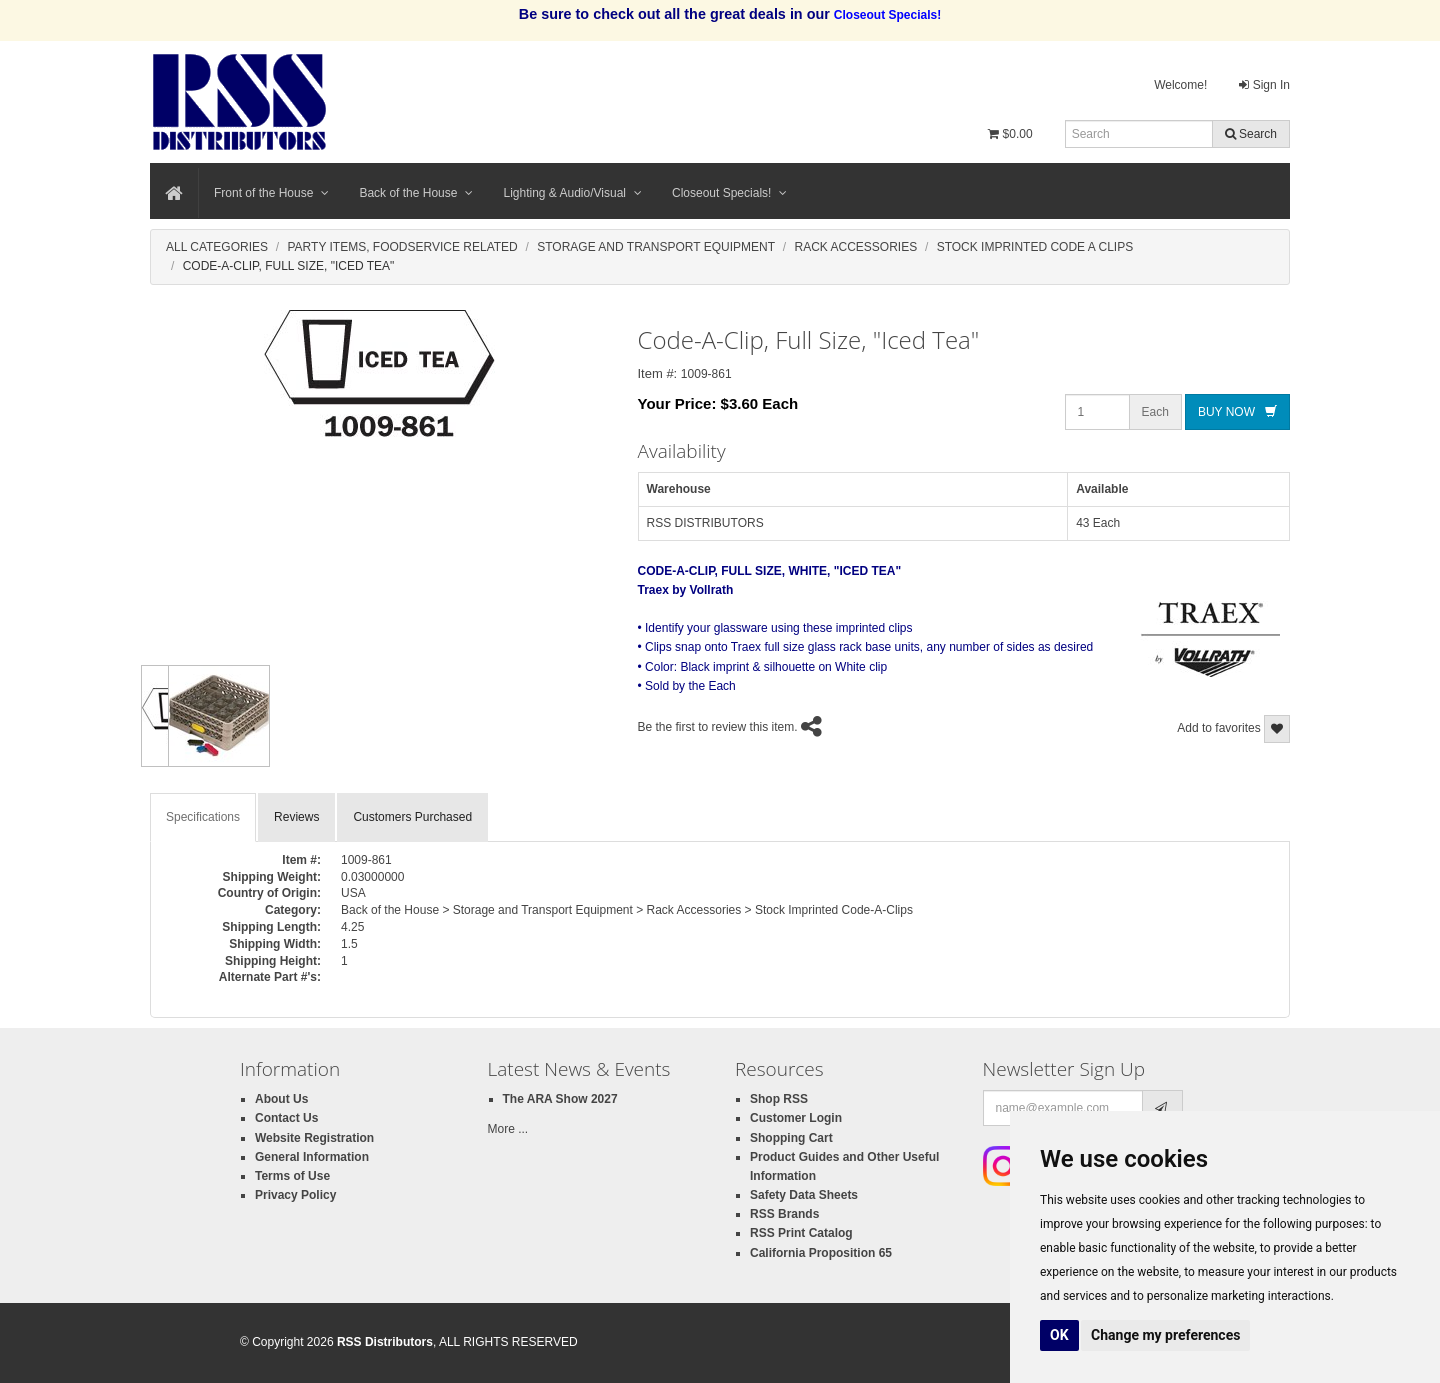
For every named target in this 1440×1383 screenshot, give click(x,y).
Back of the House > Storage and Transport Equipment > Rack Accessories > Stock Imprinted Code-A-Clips (627, 910)
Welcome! (1180, 85)
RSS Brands (784, 1214)
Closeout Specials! (729, 193)
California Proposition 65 (821, 1253)
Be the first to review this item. (718, 727)
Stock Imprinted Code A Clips (1035, 247)
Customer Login (796, 1118)
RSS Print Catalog (801, 1233)
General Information (312, 1157)
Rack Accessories (856, 247)
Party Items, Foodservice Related (402, 247)
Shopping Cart (791, 1138)
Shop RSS (779, 1099)
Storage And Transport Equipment (656, 247)
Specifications (203, 817)
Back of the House (416, 193)
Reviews (296, 817)
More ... (508, 1129)
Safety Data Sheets (804, 1195)
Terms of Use (292, 1176)
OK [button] (1059, 1335)
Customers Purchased (412, 817)
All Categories (217, 247)
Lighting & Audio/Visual (572, 193)
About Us (281, 1099)
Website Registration (314, 1138)
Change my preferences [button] (1165, 1335)
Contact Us (286, 1118)
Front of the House (271, 193)
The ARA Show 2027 (560, 1099)
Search (1251, 134)
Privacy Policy (295, 1195)
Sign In (1264, 85)
